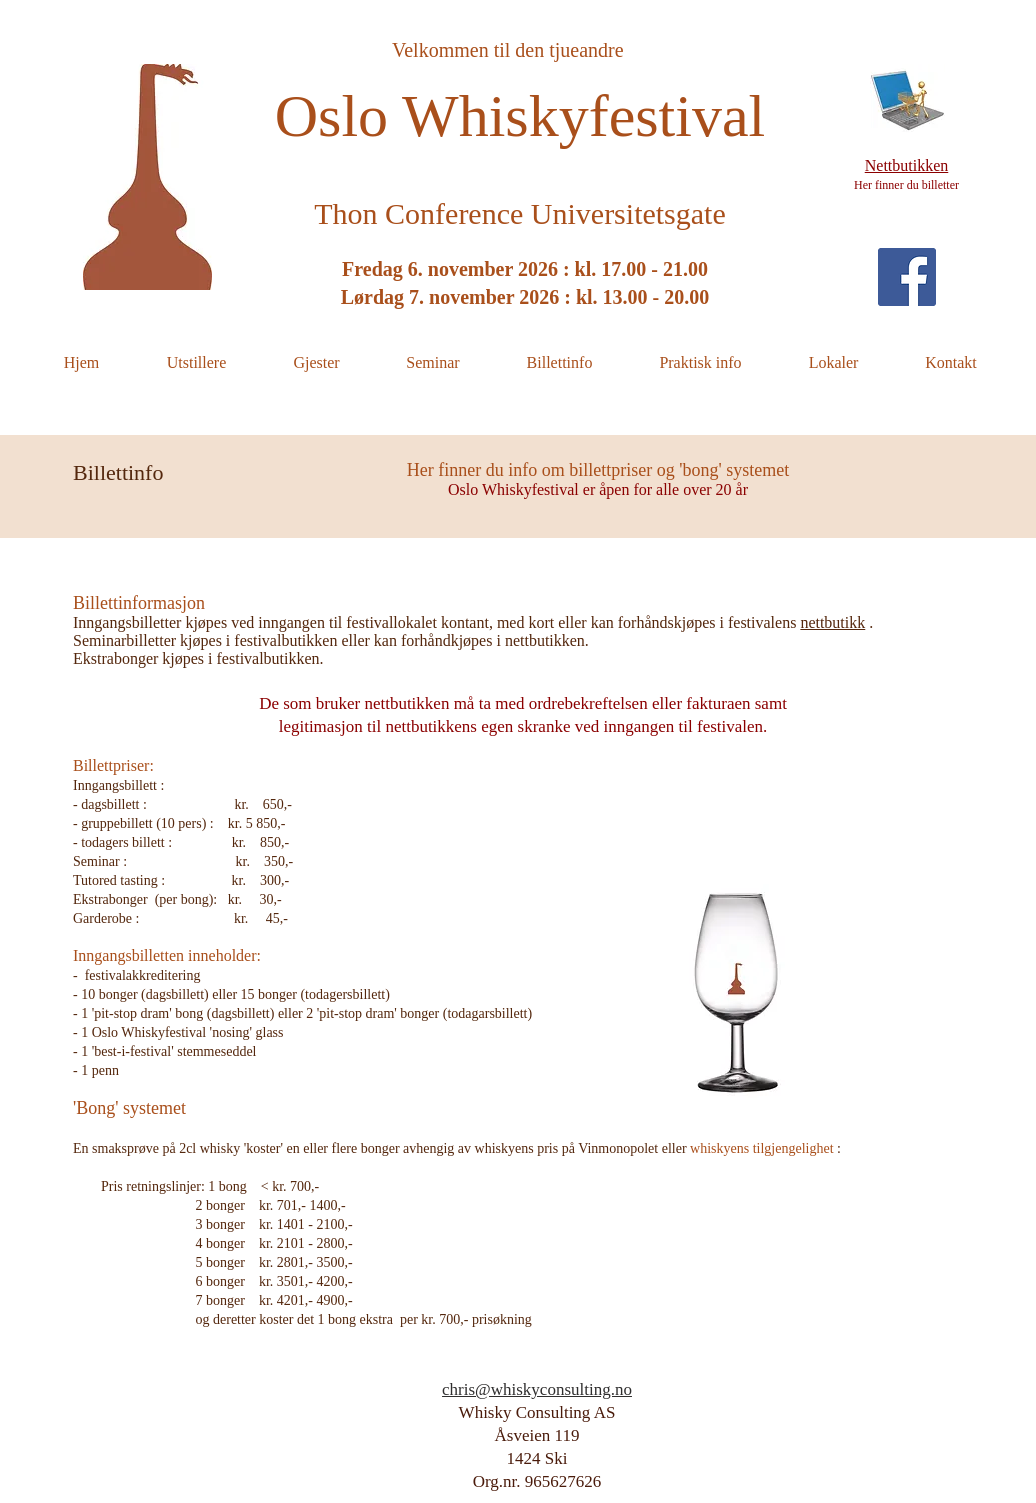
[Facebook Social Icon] (907, 277)
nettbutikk (832, 622)
